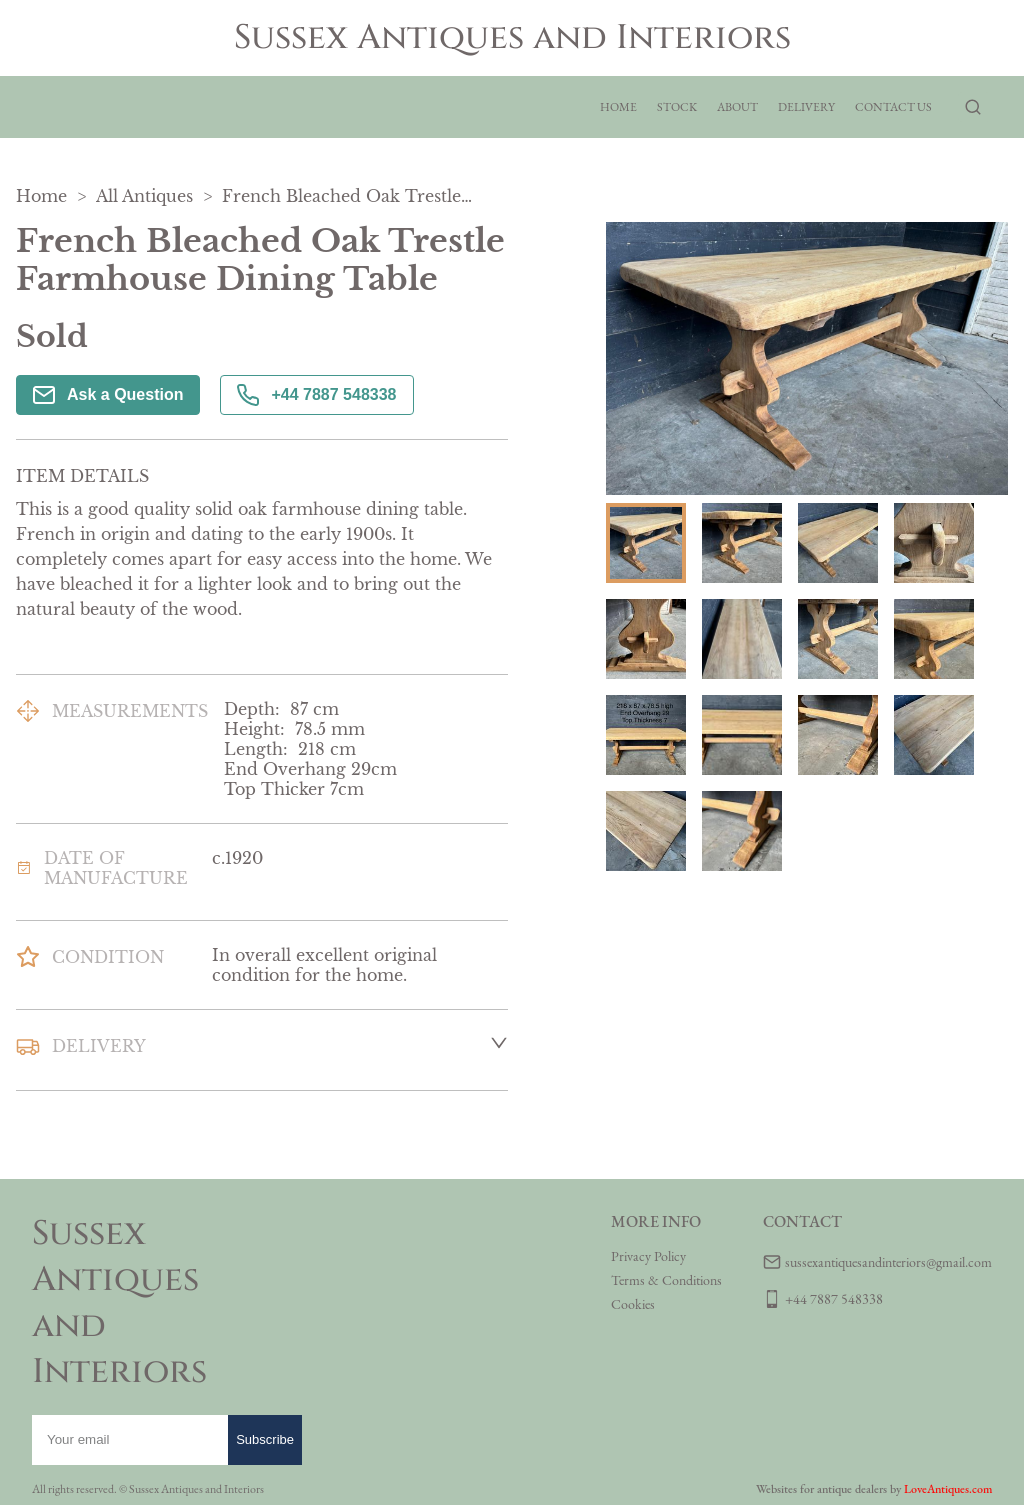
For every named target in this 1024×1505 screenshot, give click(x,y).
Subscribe (265, 1439)
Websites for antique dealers (821, 1489)
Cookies (633, 1304)
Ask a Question (108, 395)
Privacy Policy (648, 1256)
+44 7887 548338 (316, 395)
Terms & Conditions (666, 1280)
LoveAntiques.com (948, 1489)
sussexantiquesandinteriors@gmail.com (888, 1262)
